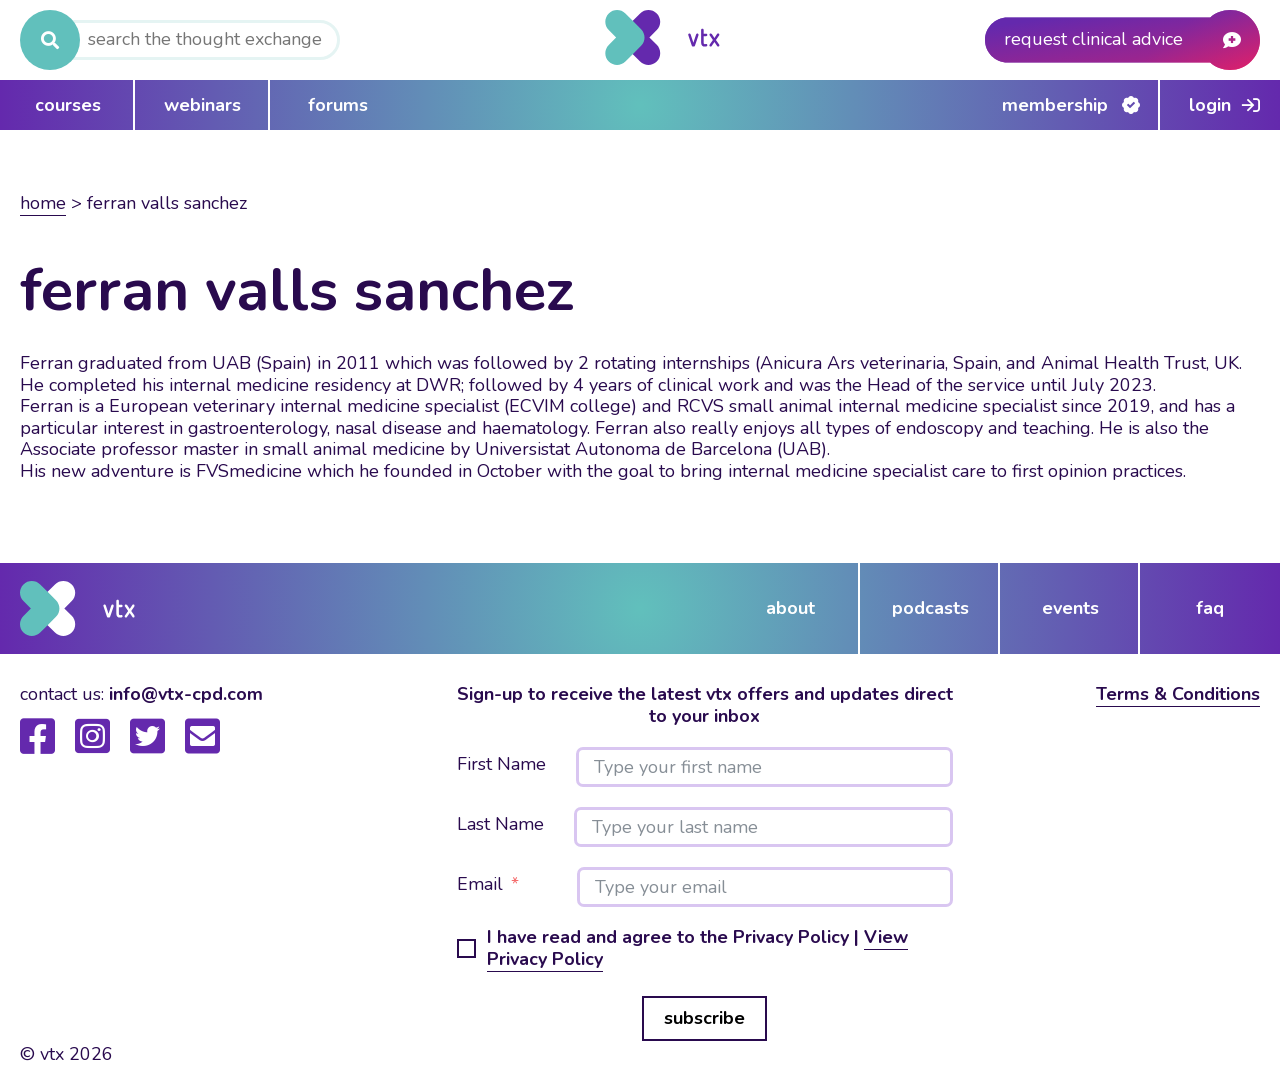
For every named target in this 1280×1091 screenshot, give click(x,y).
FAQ (1210, 608)
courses (68, 105)
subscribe (704, 1018)
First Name (501, 765)
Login (1210, 105)
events (1070, 608)
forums (338, 105)
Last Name (500, 825)
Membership (1055, 105)
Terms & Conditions (1178, 694)
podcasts (930, 608)
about (790, 608)
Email (480, 885)
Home (43, 203)
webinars (202, 105)
